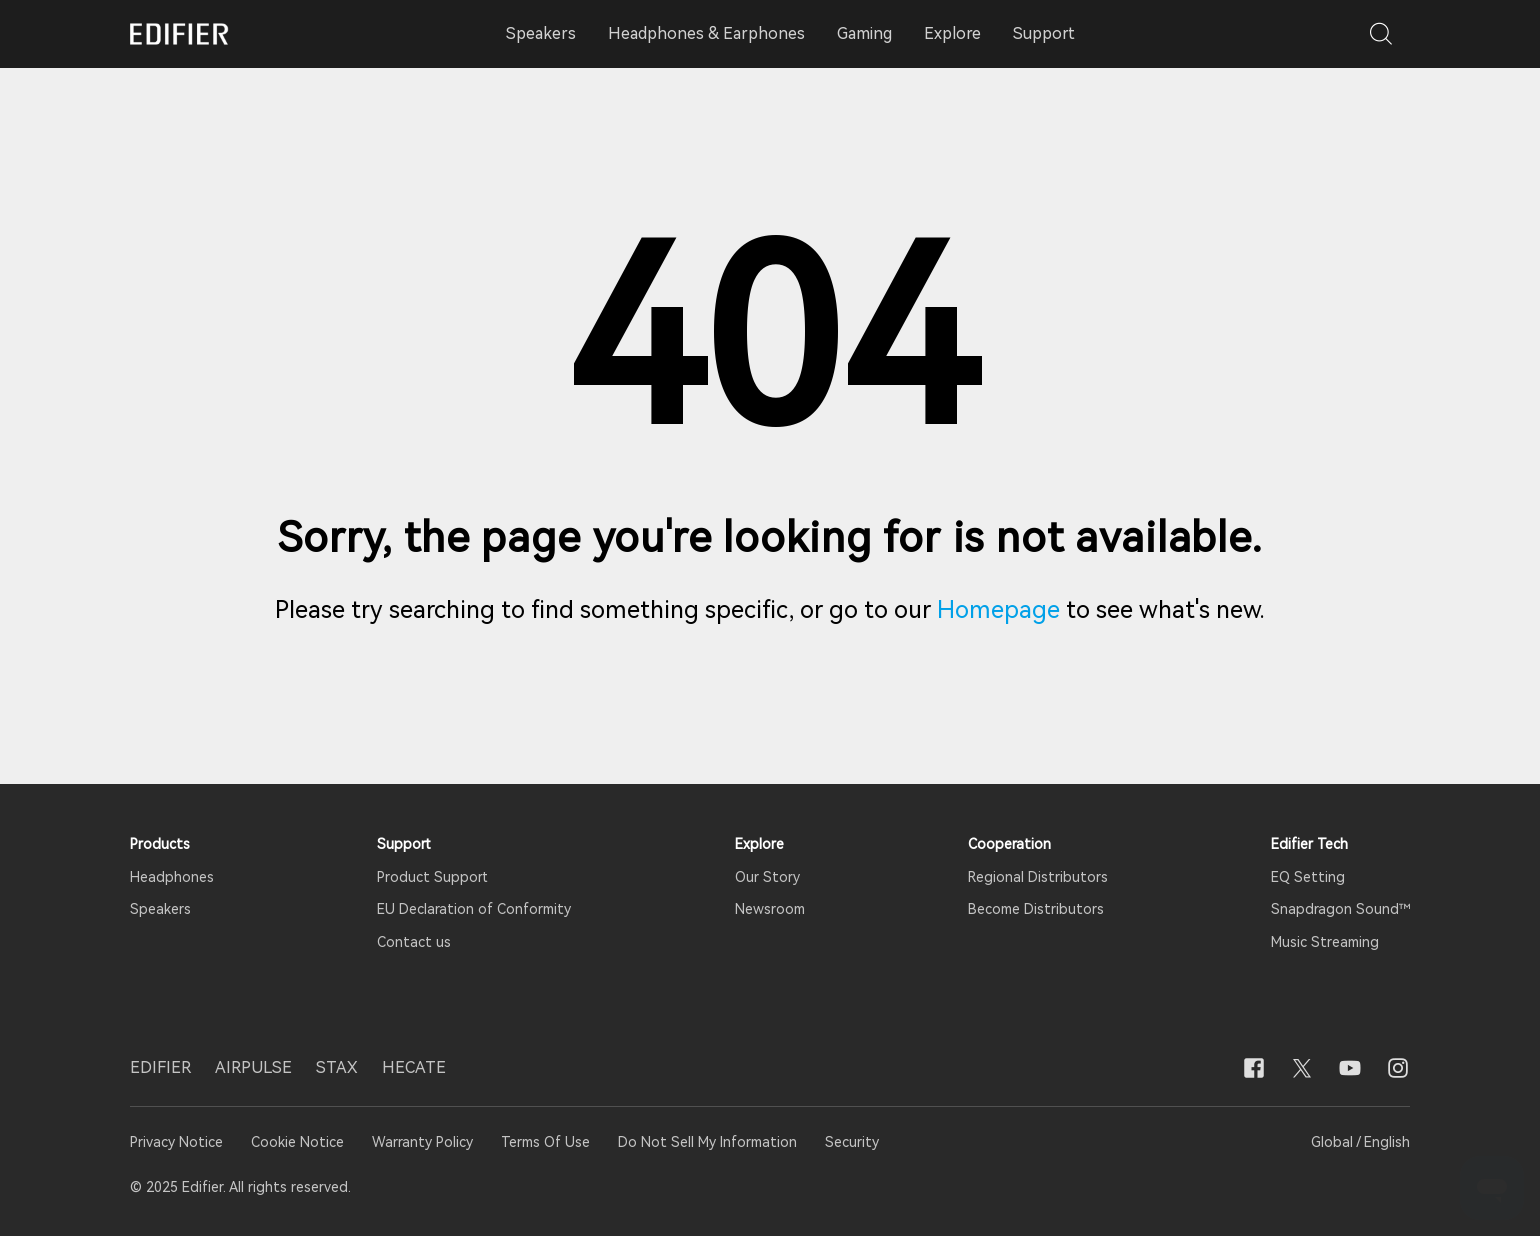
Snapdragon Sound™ (1340, 909)
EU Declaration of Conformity (474, 909)
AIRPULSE (253, 1067)
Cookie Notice (297, 1142)
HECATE (414, 1067)
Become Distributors (1036, 909)
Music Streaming (1325, 942)
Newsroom (770, 909)
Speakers (160, 909)
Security (852, 1142)
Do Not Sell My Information (707, 1142)
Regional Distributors (1038, 877)
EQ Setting (1308, 877)
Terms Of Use (545, 1142)
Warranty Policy (422, 1142)
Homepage (998, 610)
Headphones (172, 877)
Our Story (767, 877)
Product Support (432, 877)
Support (1044, 33)
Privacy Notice (178, 1142)
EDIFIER (160, 1067)
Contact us (414, 942)
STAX (337, 1067)
